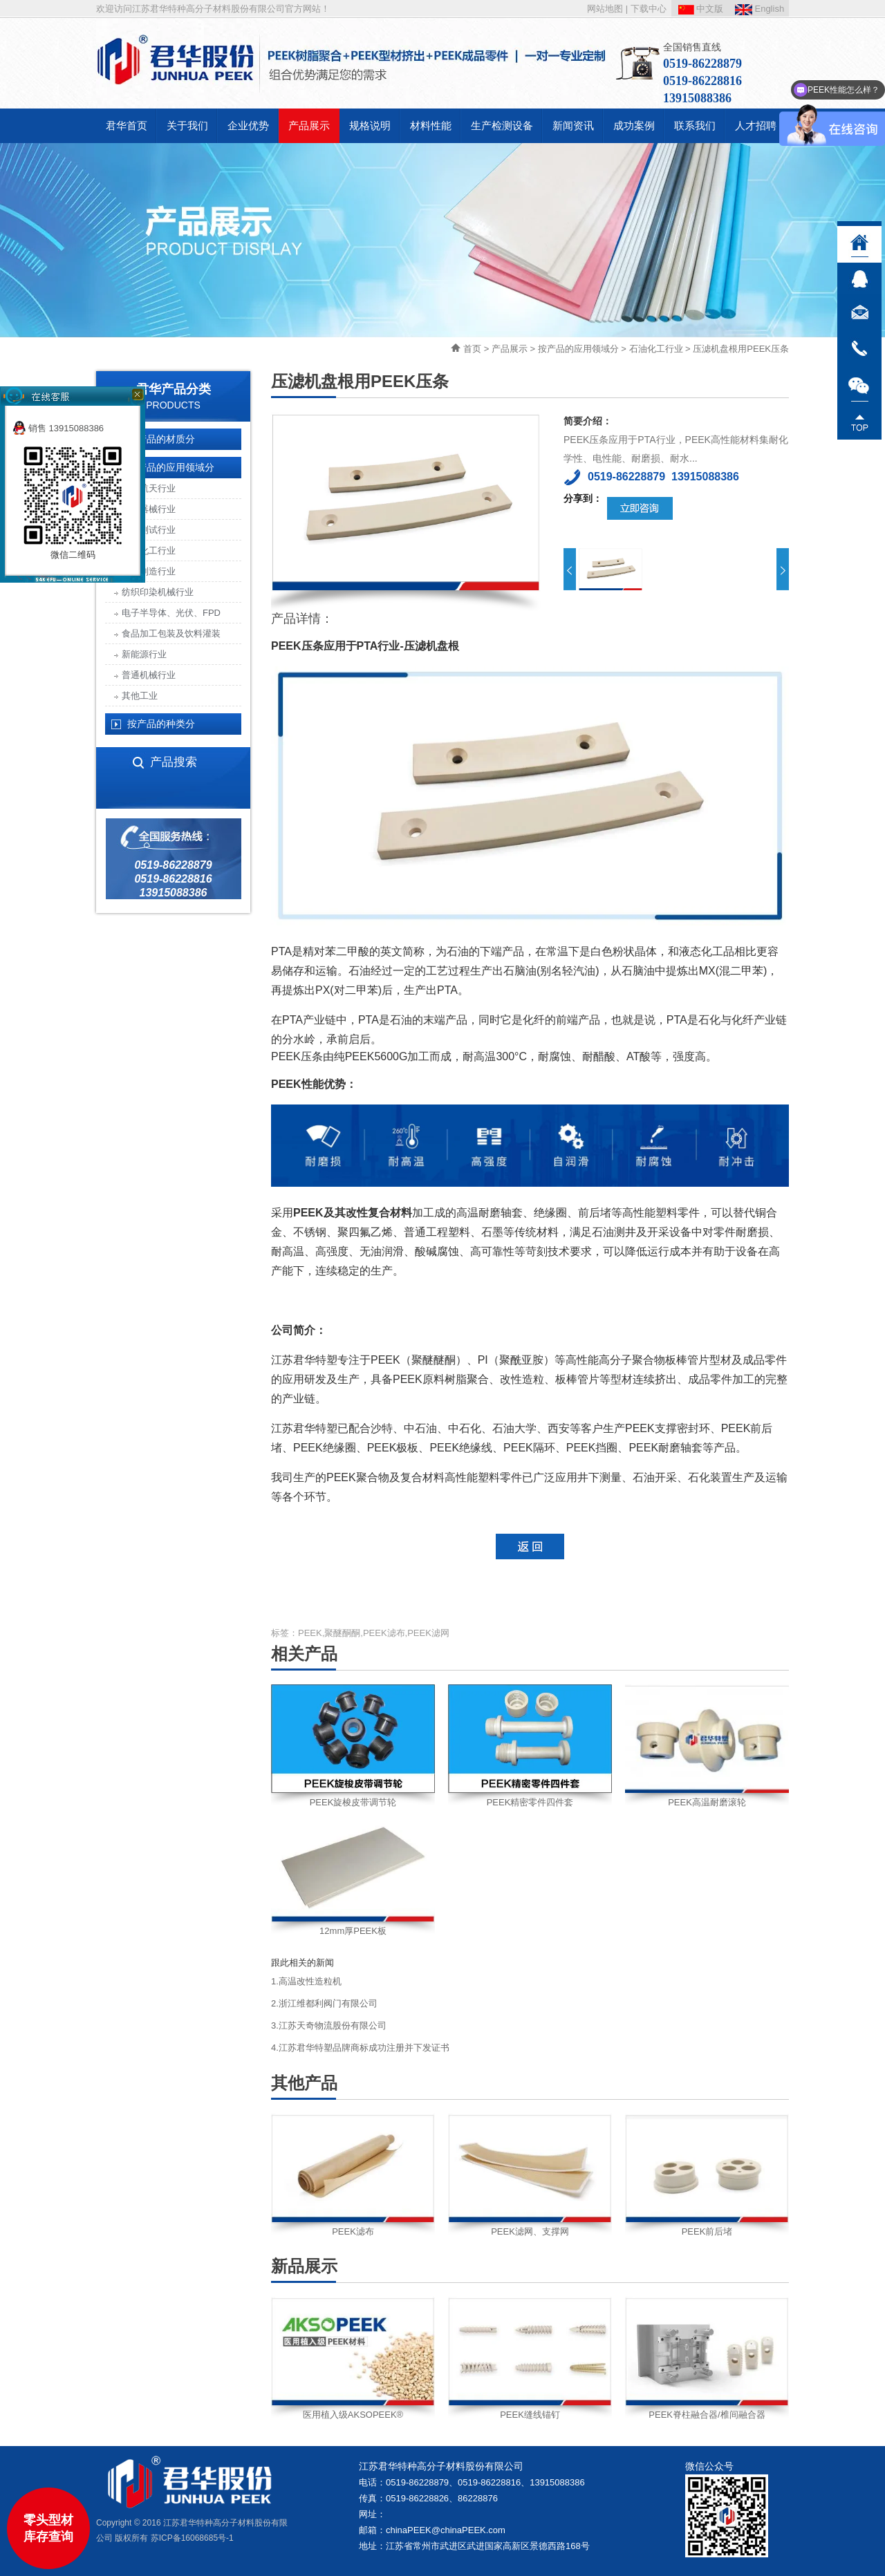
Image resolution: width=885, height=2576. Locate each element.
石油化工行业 (656, 349)
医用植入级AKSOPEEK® (353, 2414)
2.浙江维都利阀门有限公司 (324, 2003)
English (759, 8)
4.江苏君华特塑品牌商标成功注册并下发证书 (360, 2047)
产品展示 (510, 349)
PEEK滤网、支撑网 (530, 2231)
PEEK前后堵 (707, 2231)
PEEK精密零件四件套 (530, 1802)
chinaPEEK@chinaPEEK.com (445, 2530)
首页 (472, 349)
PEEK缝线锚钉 (530, 2414)
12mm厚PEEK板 (352, 1931)
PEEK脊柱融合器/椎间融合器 (707, 2414)
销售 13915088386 (58, 428)
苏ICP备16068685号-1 (192, 2538)
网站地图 (605, 8)
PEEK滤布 (353, 2231)
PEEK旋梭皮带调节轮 (353, 1802)
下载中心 (649, 8)
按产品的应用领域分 (578, 349)
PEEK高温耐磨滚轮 (707, 1802)
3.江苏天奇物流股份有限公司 (328, 2025)
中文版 (701, 8)
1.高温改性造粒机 (306, 1981)
